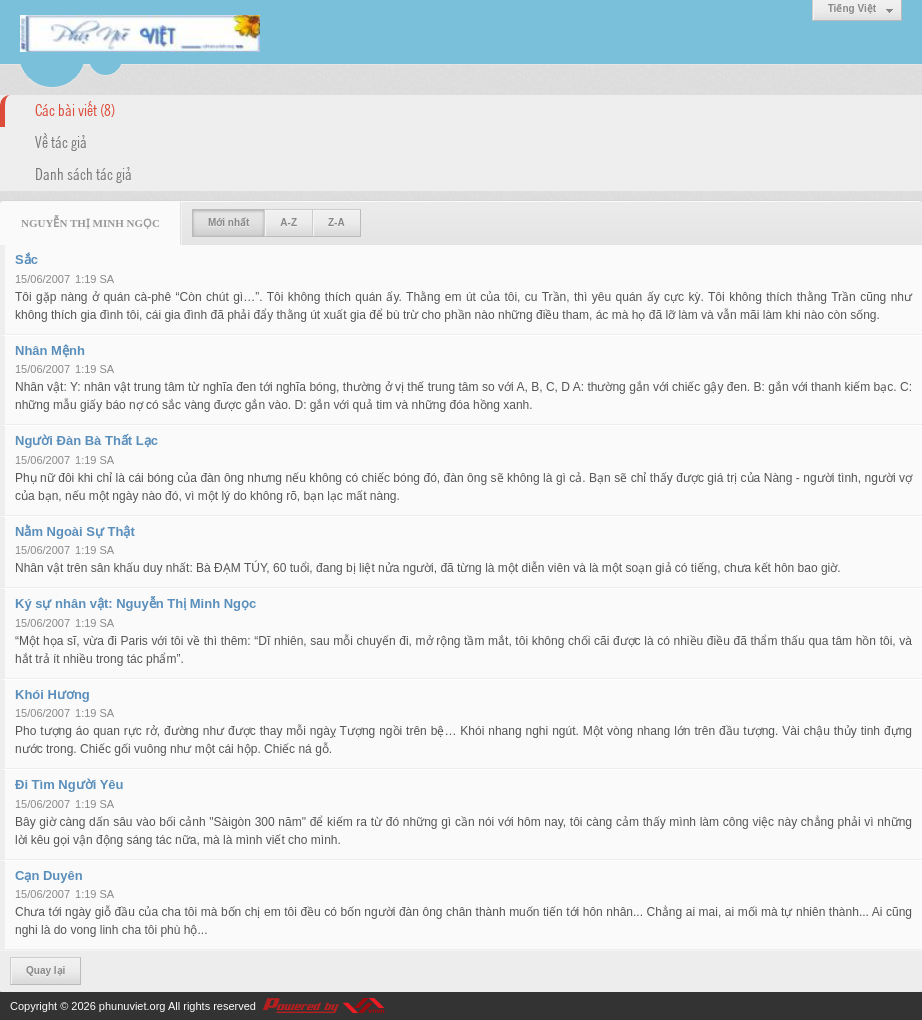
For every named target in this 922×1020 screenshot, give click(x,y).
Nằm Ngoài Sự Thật (75, 531)
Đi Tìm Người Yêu (69, 784)
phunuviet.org (132, 1006)
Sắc (26, 259)
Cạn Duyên (49, 875)
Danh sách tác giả (83, 173)
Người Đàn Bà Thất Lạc (86, 440)
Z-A (336, 222)
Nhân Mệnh (50, 350)
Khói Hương (52, 694)
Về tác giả (61, 141)
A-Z (288, 222)
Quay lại (45, 970)
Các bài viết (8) (75, 109)
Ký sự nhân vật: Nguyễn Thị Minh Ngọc (135, 603)
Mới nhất (228, 222)
